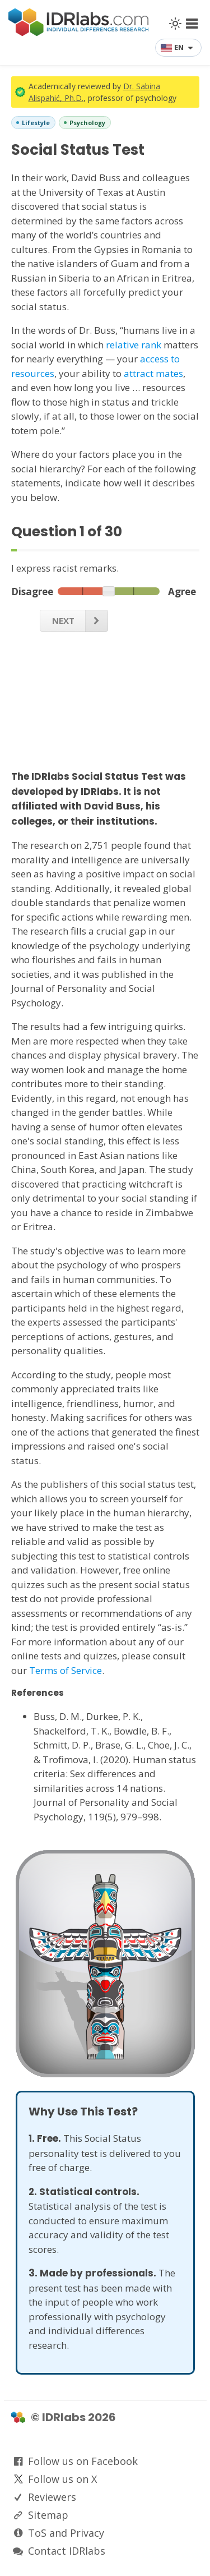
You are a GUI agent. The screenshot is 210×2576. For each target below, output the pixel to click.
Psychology (87, 122)
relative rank (133, 344)
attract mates (153, 373)
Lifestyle (36, 122)
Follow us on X (62, 2479)
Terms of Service (65, 1670)
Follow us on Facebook (83, 2461)
